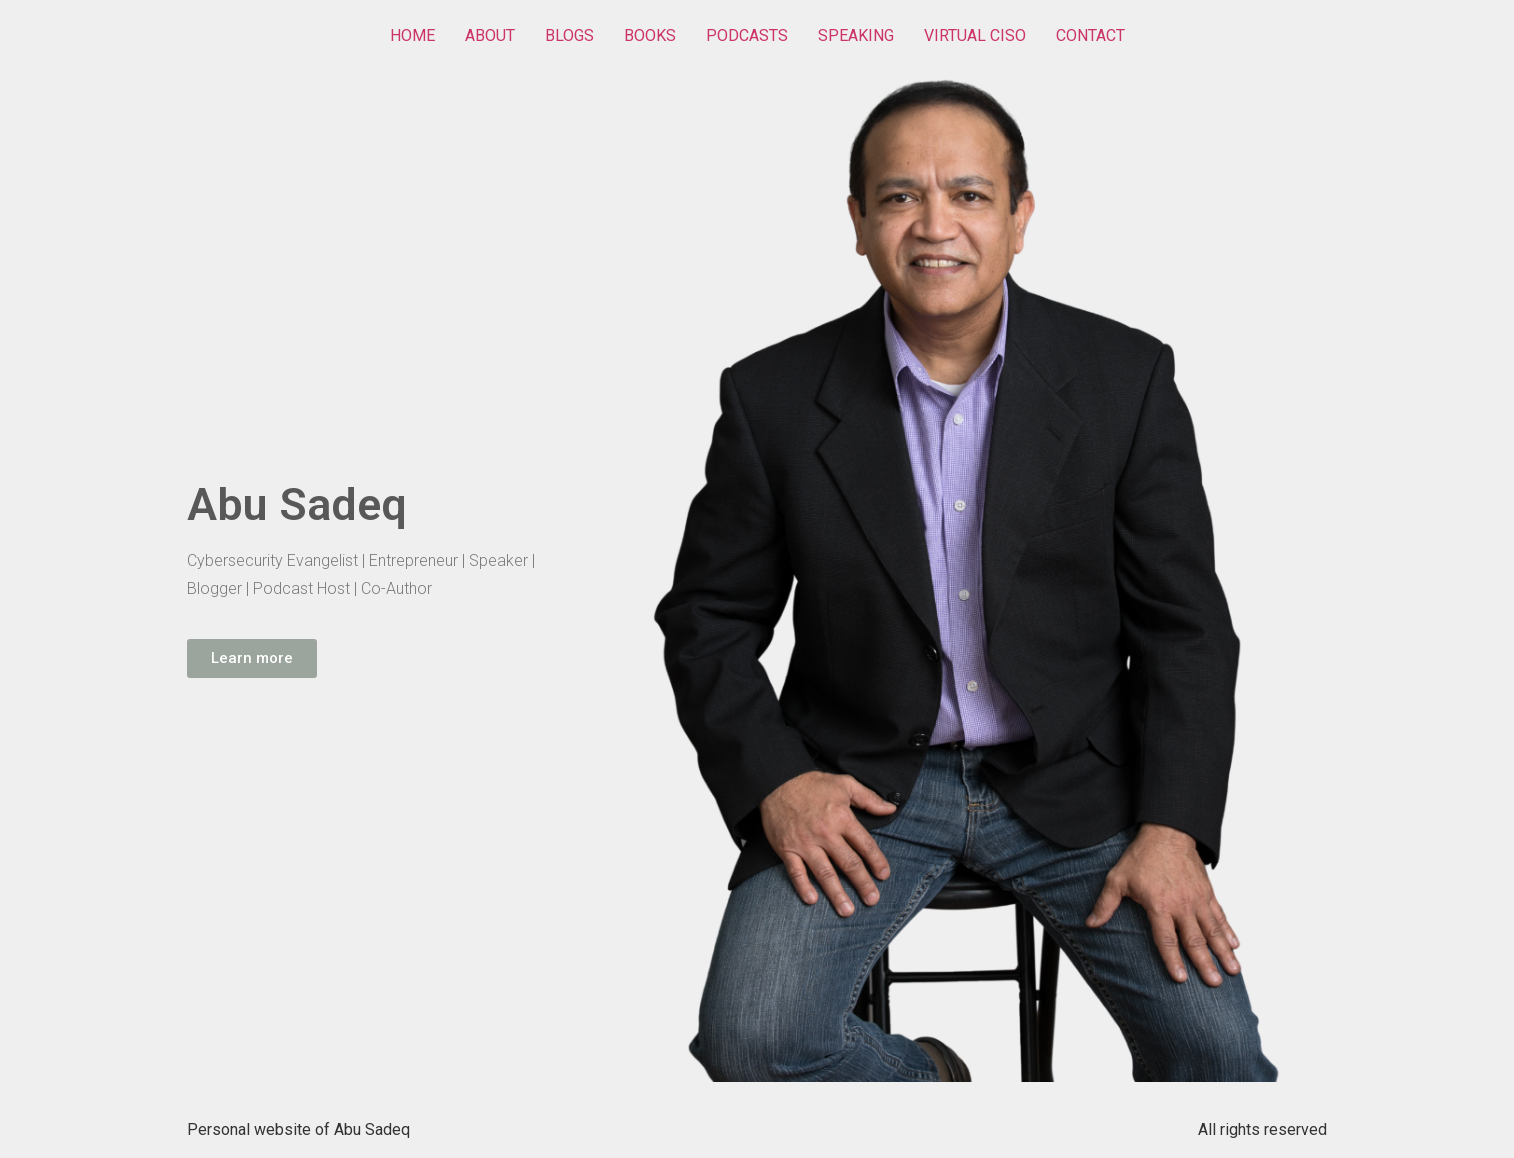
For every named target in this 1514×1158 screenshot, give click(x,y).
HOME (412, 35)
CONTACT (1090, 35)
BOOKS (650, 35)
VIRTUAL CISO (975, 35)
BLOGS (569, 35)
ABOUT (490, 35)
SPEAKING (856, 35)
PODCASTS (747, 35)
